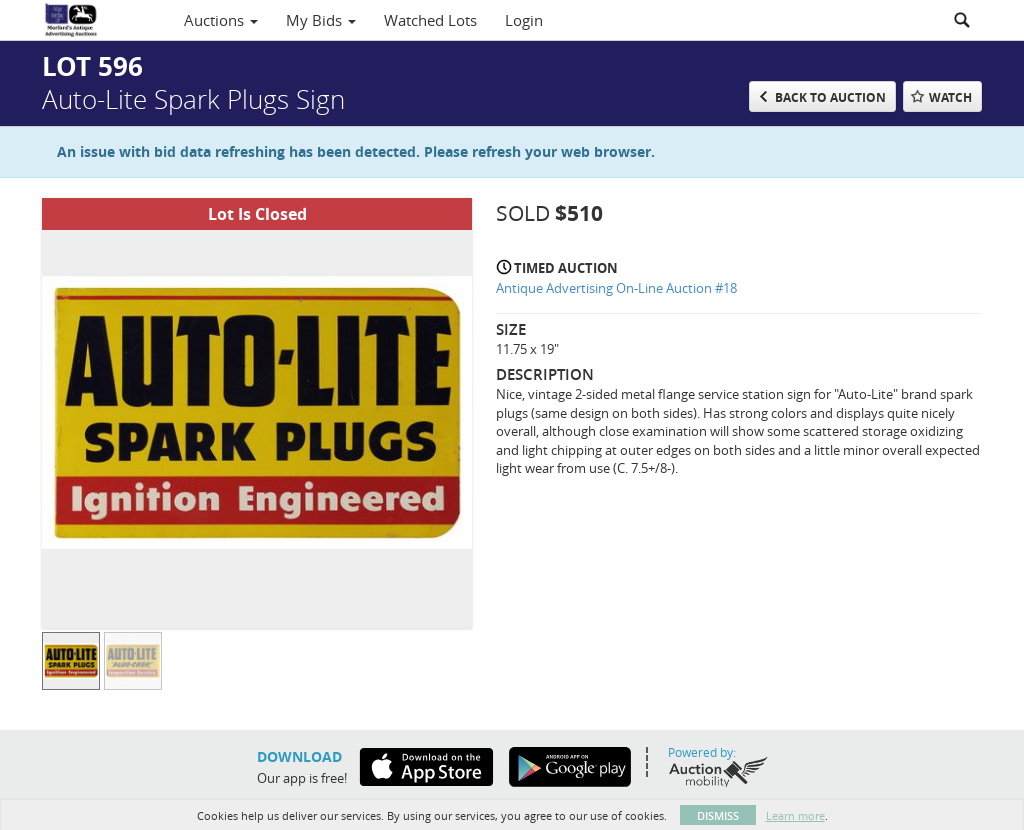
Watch (950, 97)
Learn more (795, 815)
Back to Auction (830, 97)
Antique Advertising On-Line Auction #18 (616, 288)
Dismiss (718, 815)
